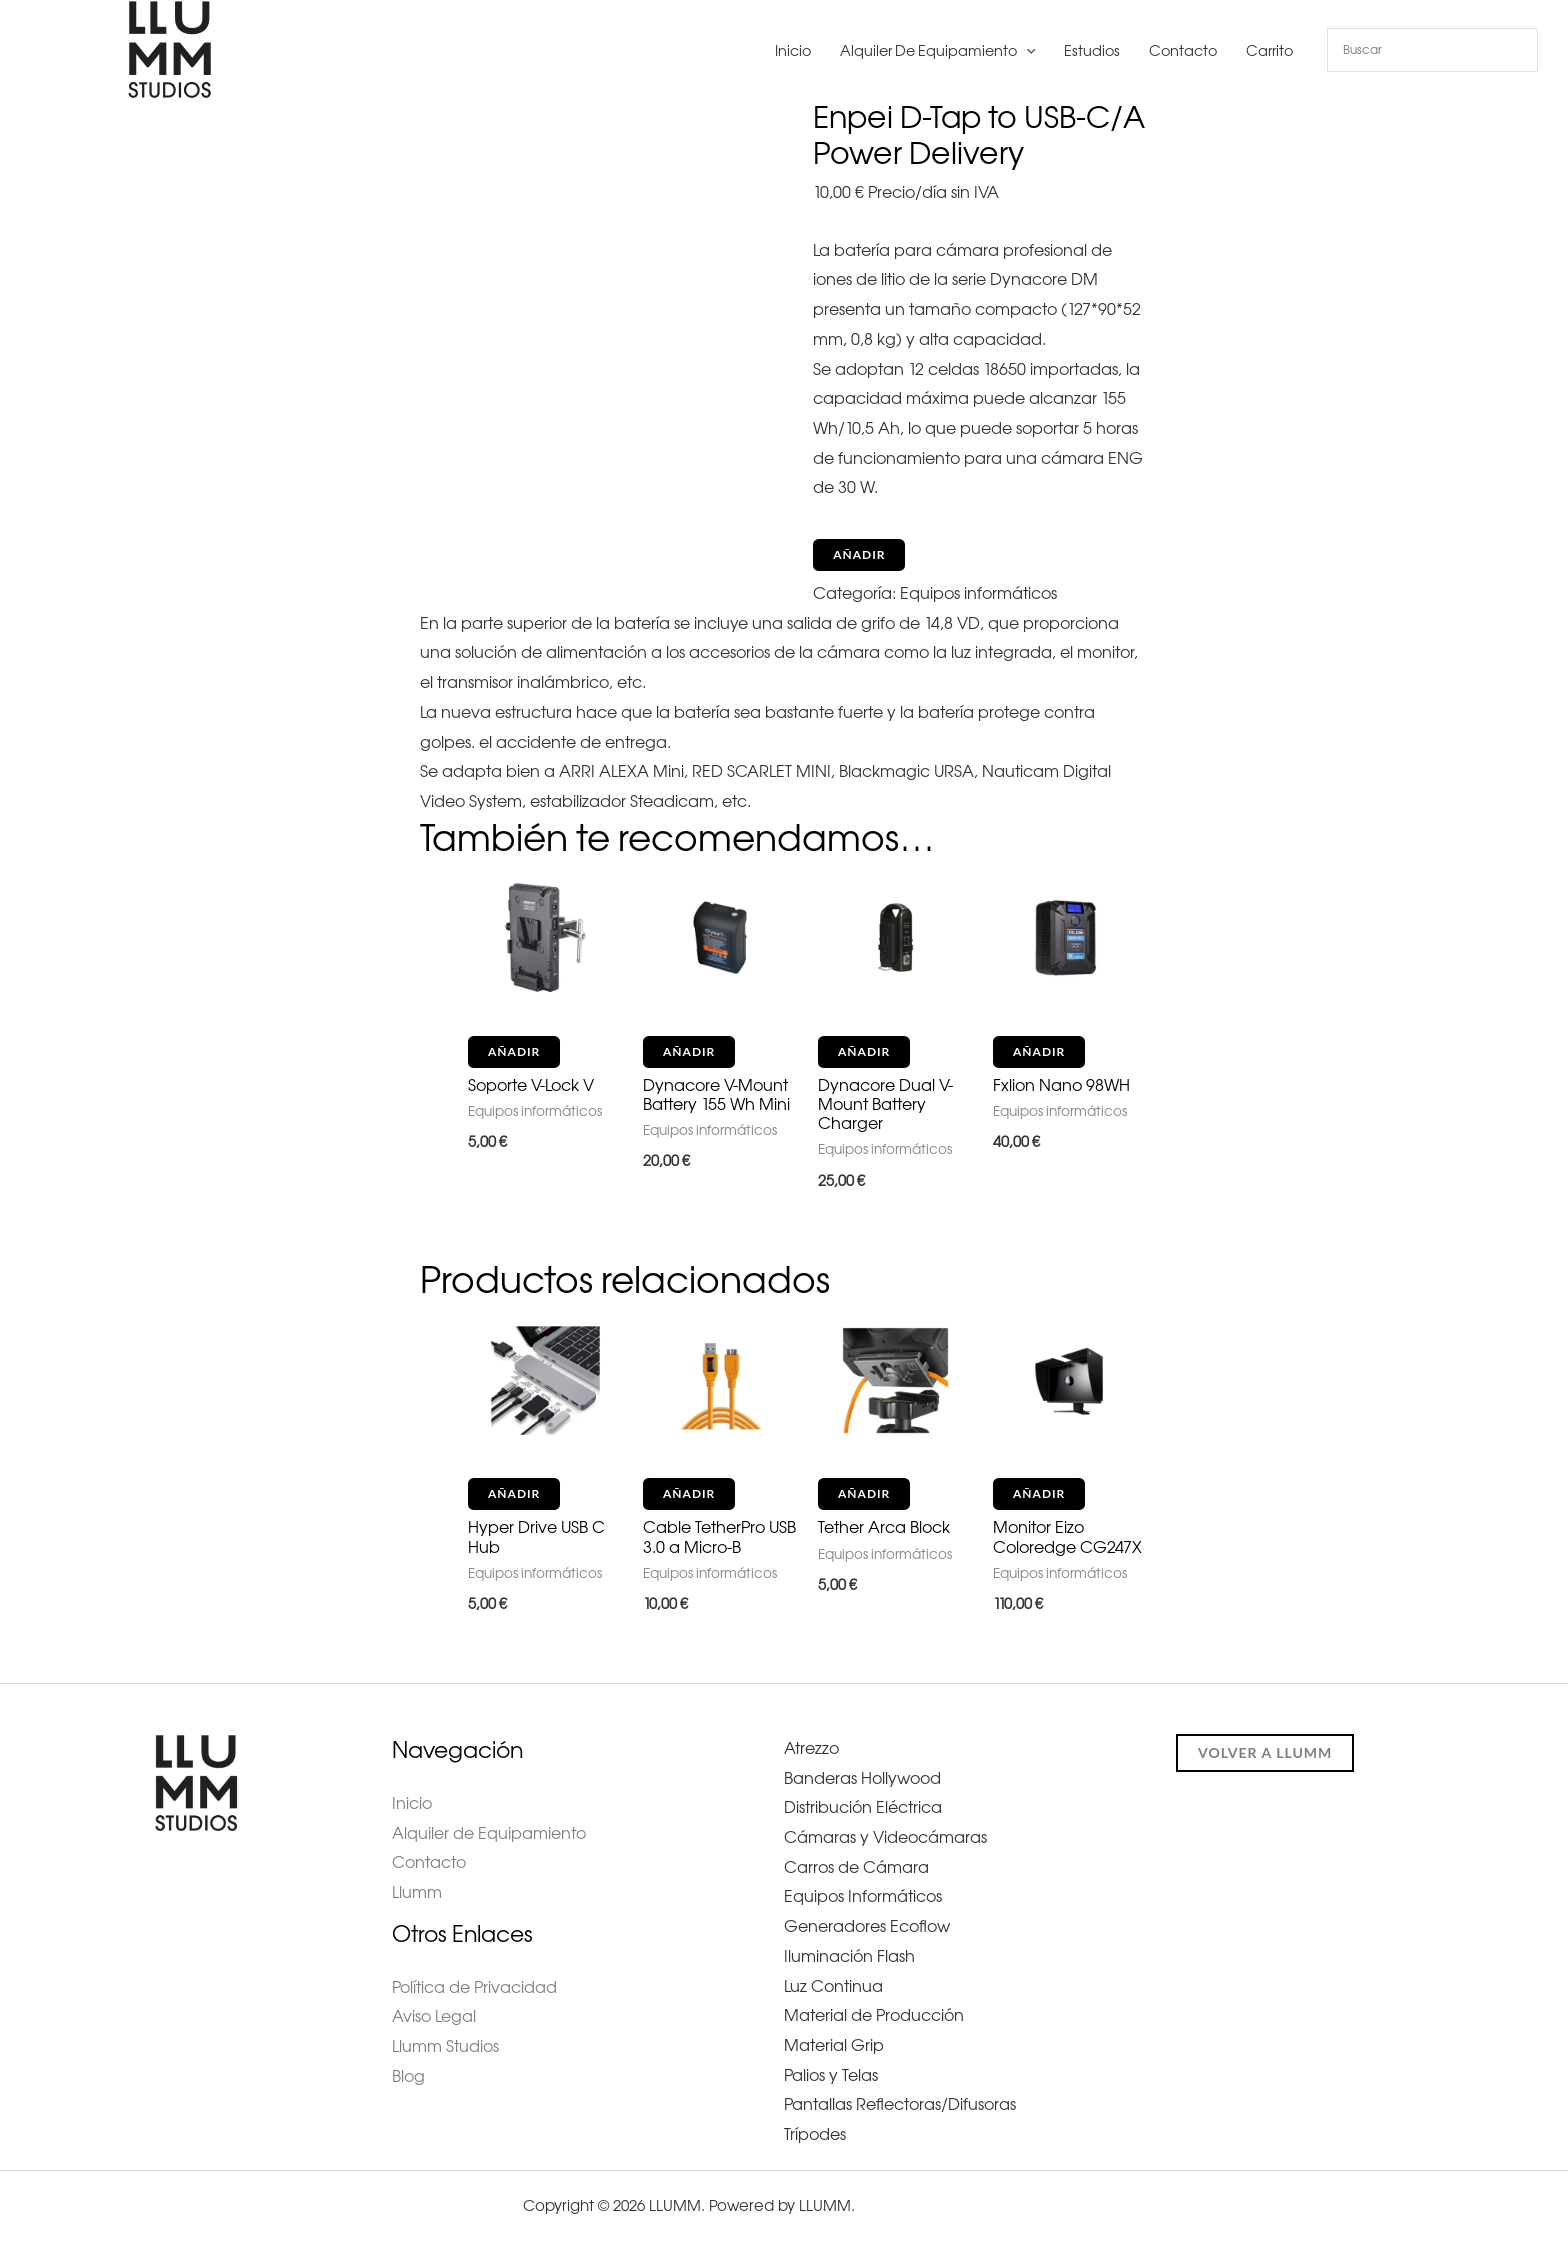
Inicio (793, 51)
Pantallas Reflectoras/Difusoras (900, 2104)
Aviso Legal (433, 2016)
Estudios (1092, 51)
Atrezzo (811, 1748)
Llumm (417, 1892)
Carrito (1269, 51)
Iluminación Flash (849, 1956)
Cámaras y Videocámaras (885, 1837)
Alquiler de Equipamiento (938, 51)
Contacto (1183, 51)
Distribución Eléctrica (863, 1807)
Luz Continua (833, 1986)
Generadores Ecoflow (867, 1926)
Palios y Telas (831, 2075)
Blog (408, 2076)
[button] (1026, 51)
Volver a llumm (1265, 1752)
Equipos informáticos (978, 593)
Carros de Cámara (856, 1867)
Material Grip (834, 2045)
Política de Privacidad (474, 1987)
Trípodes (815, 2134)
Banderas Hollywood (862, 1778)
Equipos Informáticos (863, 1896)
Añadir (859, 554)
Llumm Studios (445, 2046)
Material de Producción (874, 2015)
